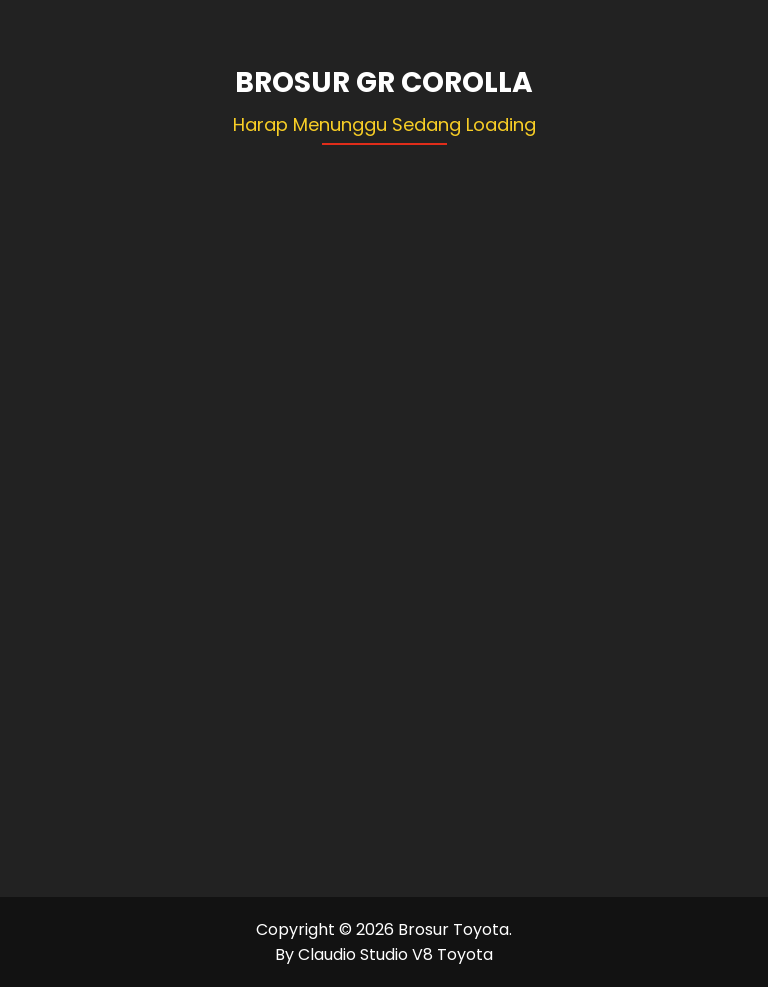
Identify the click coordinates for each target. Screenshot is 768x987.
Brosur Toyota (453, 929)
